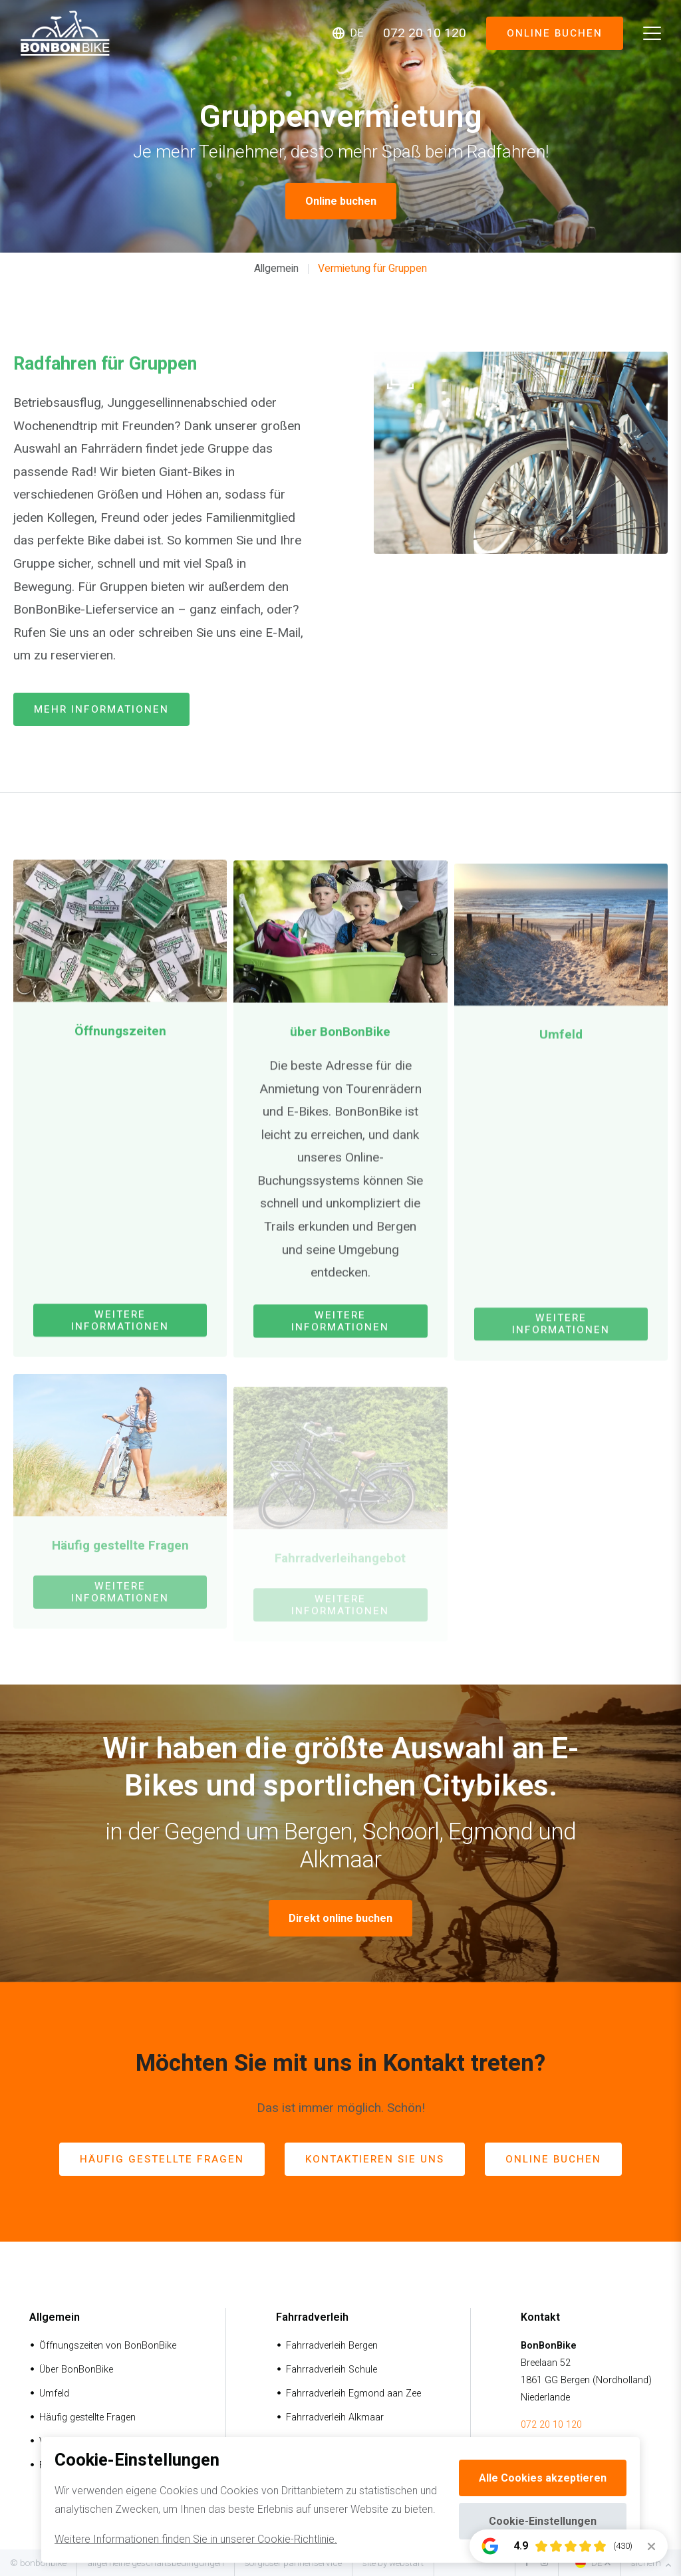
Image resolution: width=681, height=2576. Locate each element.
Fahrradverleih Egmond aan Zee (353, 2393)
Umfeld (54, 2393)
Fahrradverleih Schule (331, 2369)
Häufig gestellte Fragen (87, 2417)
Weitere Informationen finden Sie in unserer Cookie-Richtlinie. (196, 2539)
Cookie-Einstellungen (543, 2521)
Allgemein (276, 268)
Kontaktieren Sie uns (375, 2159)
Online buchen (554, 33)
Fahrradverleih (312, 2317)
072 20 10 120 (551, 2424)
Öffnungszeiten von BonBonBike (107, 2345)
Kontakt (540, 2317)
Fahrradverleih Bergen (332, 2345)
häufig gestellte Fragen (162, 2159)
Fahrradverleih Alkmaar (335, 2417)
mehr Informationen (101, 709)
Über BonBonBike (76, 2369)
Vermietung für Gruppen (372, 268)
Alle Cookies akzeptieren (543, 2478)
